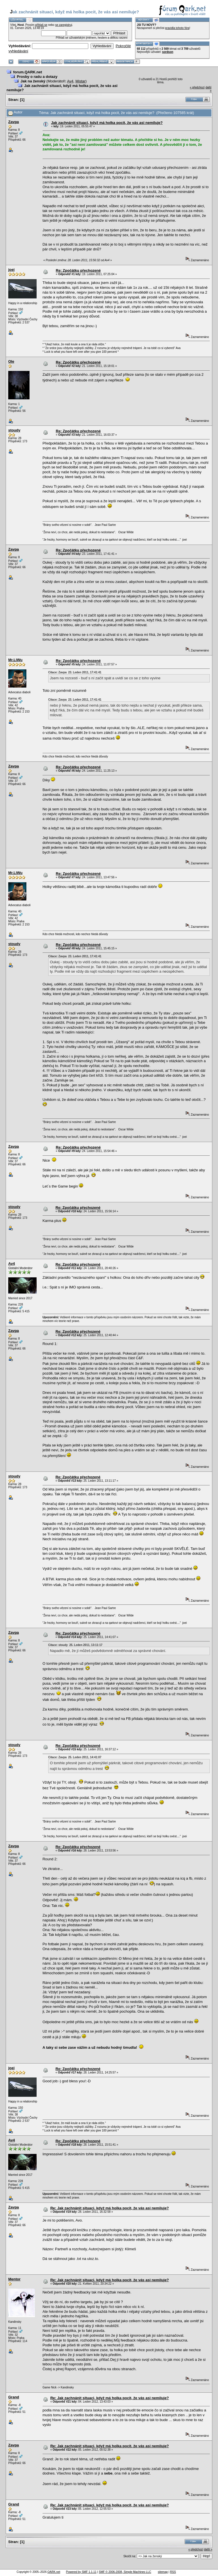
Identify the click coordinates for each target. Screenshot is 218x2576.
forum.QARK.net (27, 72)
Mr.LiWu (15, 660)
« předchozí (197, 87)
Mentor (14, 2279)
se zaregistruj (63, 24)
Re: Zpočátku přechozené (78, 270)
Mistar (80, 81)
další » (208, 2549)
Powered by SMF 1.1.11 (81, 2571)
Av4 (70, 81)
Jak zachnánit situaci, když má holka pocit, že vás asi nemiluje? (107, 123)
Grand (13, 2397)
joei (11, 269)
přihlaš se (41, 24)
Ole (11, 361)
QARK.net (53, 2571)
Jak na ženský (32, 81)
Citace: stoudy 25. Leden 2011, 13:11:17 (75, 1645)
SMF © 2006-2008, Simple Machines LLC (125, 2571)
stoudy (14, 430)
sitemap (163, 2571)
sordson (167, 51)
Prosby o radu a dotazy (37, 76)
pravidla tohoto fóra (177, 28)
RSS (173, 2571)
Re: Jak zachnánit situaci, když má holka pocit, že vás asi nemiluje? (109, 2208)
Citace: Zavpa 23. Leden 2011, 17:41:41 (74, 672)
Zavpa (13, 122)
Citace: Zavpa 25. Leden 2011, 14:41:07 (74, 1757)
